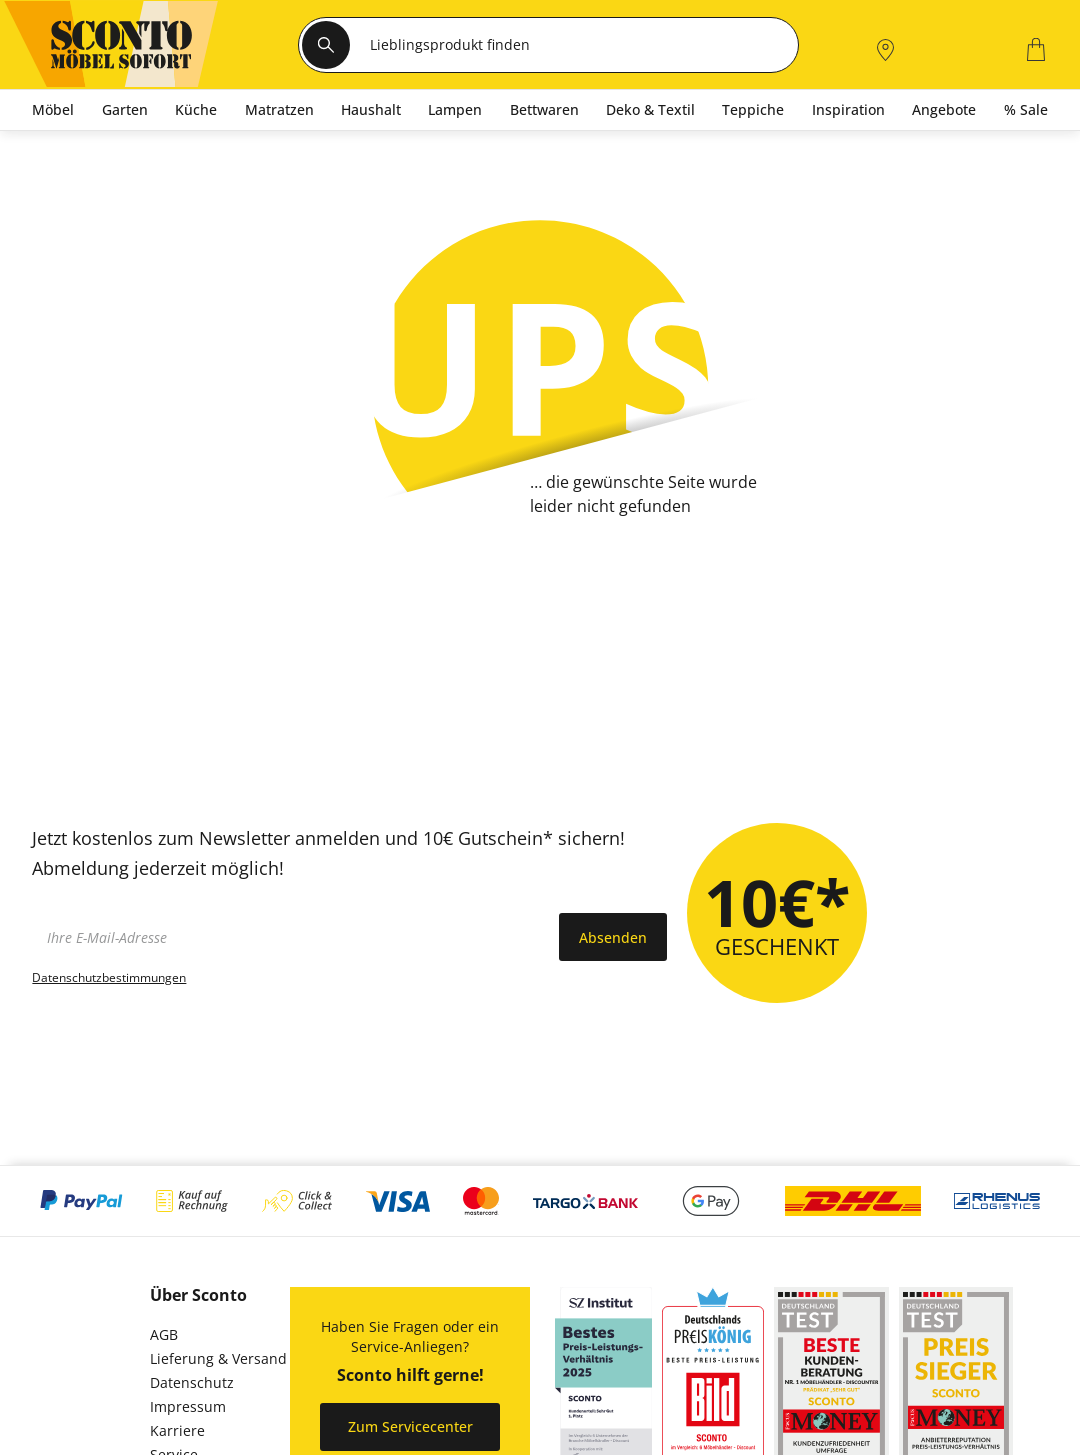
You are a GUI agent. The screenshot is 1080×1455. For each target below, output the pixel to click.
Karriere (177, 1430)
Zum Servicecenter (410, 1426)
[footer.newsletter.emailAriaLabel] (290, 937)
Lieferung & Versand (218, 1358)
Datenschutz (192, 1382)
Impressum (188, 1406)
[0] (984, 47)
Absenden (613, 937)
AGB (164, 1334)
